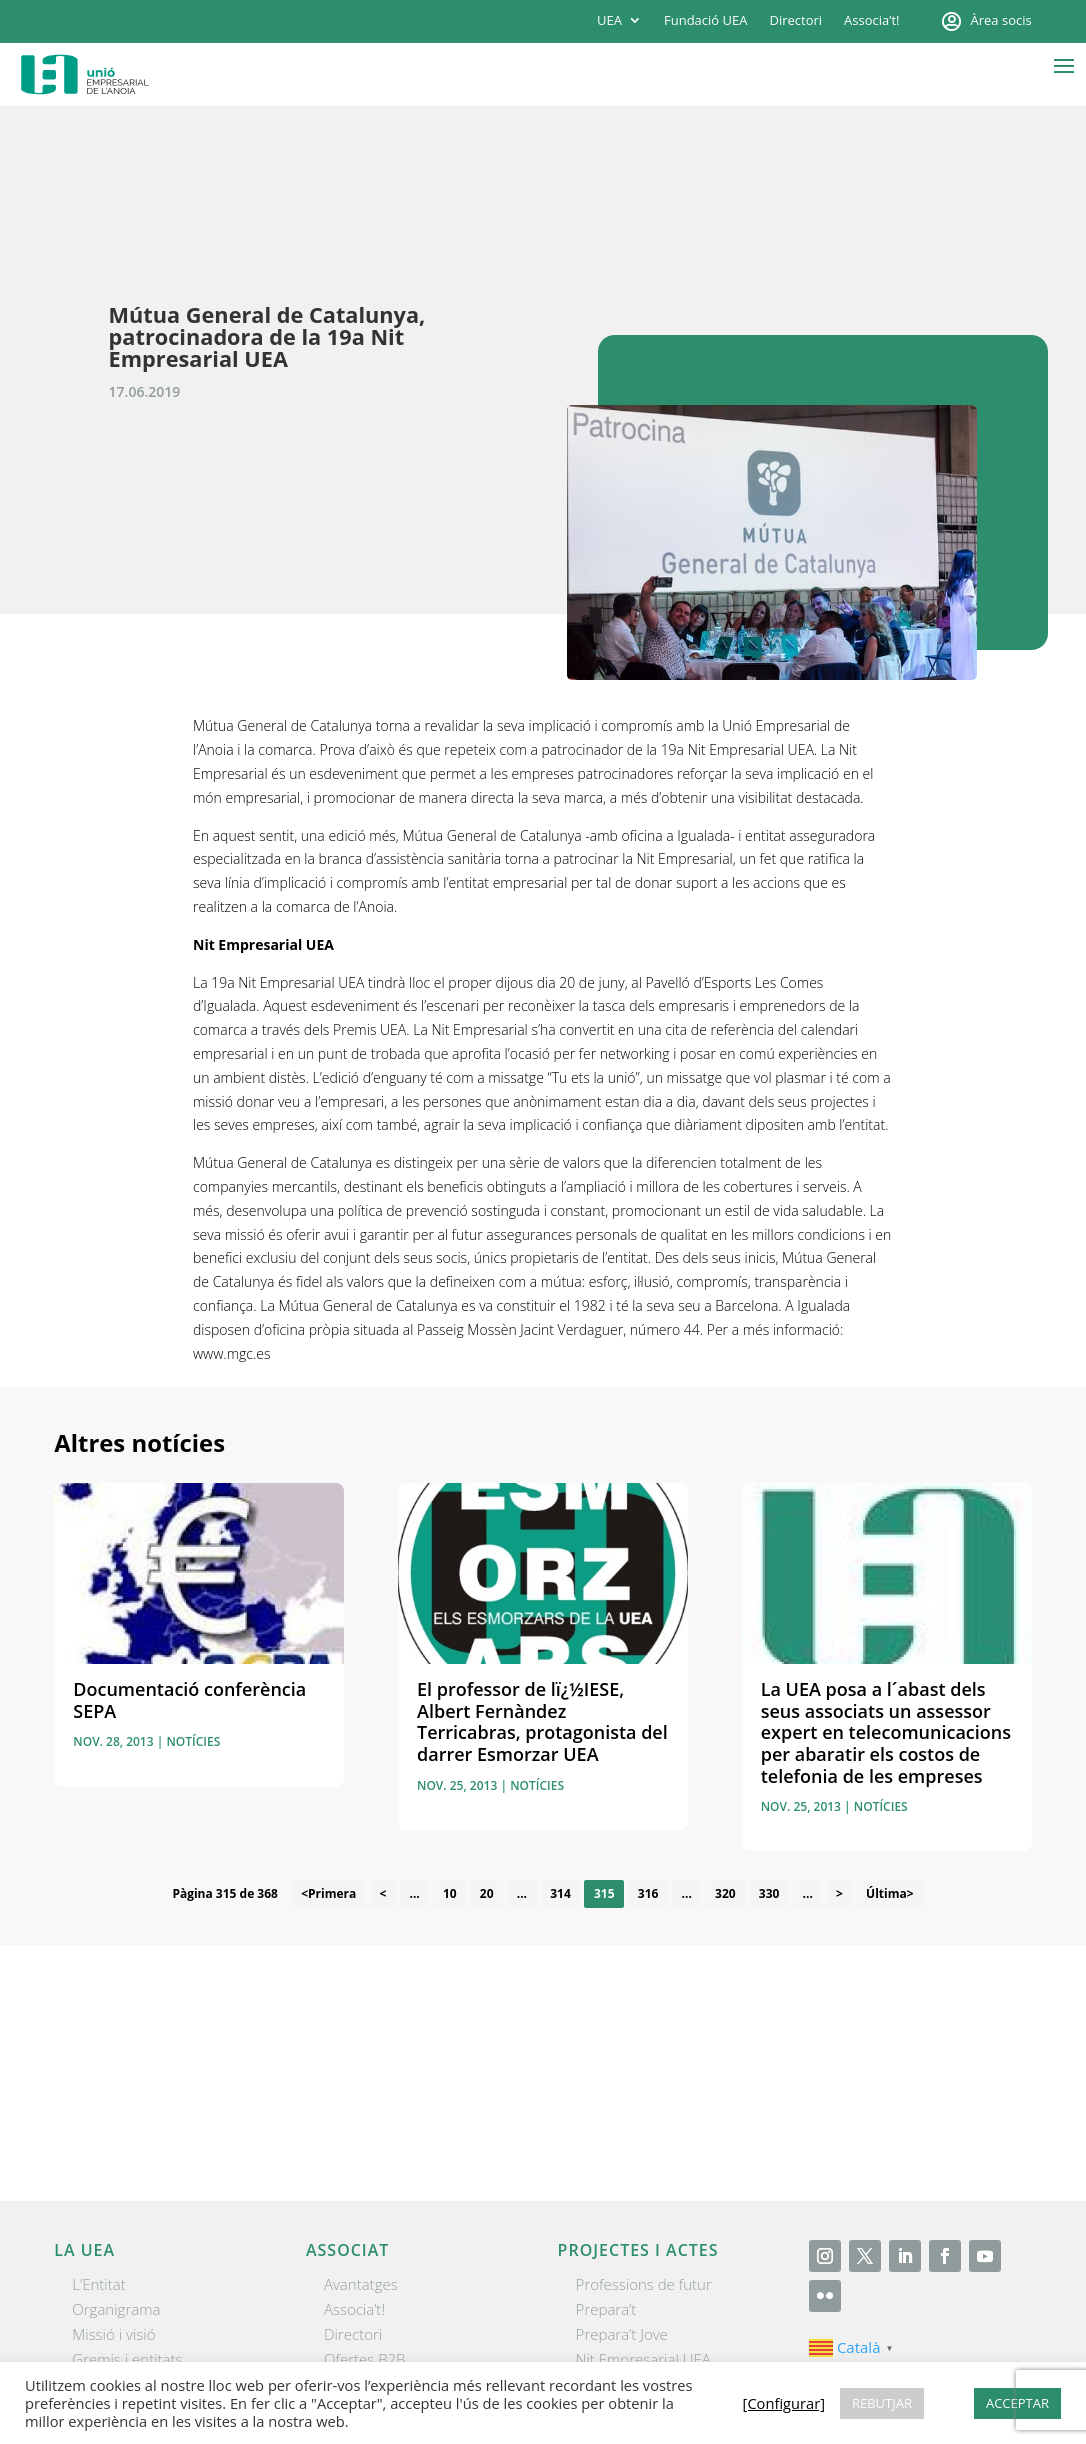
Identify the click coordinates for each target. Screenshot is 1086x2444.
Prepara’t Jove (622, 2189)
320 (725, 1749)
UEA (609, 21)
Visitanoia (608, 2290)
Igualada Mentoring (641, 2265)
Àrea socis (1001, 21)
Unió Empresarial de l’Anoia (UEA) (167, 2358)
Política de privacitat (742, 2360)
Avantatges (361, 2139)
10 (450, 1749)
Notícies (193, 1597)
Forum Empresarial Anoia (661, 2240)
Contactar (554, 2360)
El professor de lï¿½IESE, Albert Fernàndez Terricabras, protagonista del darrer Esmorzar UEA (542, 1577)
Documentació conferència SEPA (189, 1556)
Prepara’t (606, 2164)
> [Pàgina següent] (839, 1749)
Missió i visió (113, 2189)
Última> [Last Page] (890, 1749)
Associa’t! (871, 21)
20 (487, 1749)
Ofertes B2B (365, 2214)
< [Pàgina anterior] (382, 1749)
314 (560, 1749)
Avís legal (630, 2360)
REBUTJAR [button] (882, 2403)
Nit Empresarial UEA (643, 2214)
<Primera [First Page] (328, 1749)
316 (648, 1749)
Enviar (981, 1973)
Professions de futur (644, 2139)
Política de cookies (884, 2360)
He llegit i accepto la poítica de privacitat (783, 1933)
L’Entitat (98, 2139)
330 (769, 1749)
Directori (795, 21)
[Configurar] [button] (991, 2360)
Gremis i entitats (127, 2214)
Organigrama (116, 2164)
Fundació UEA (705, 21)
